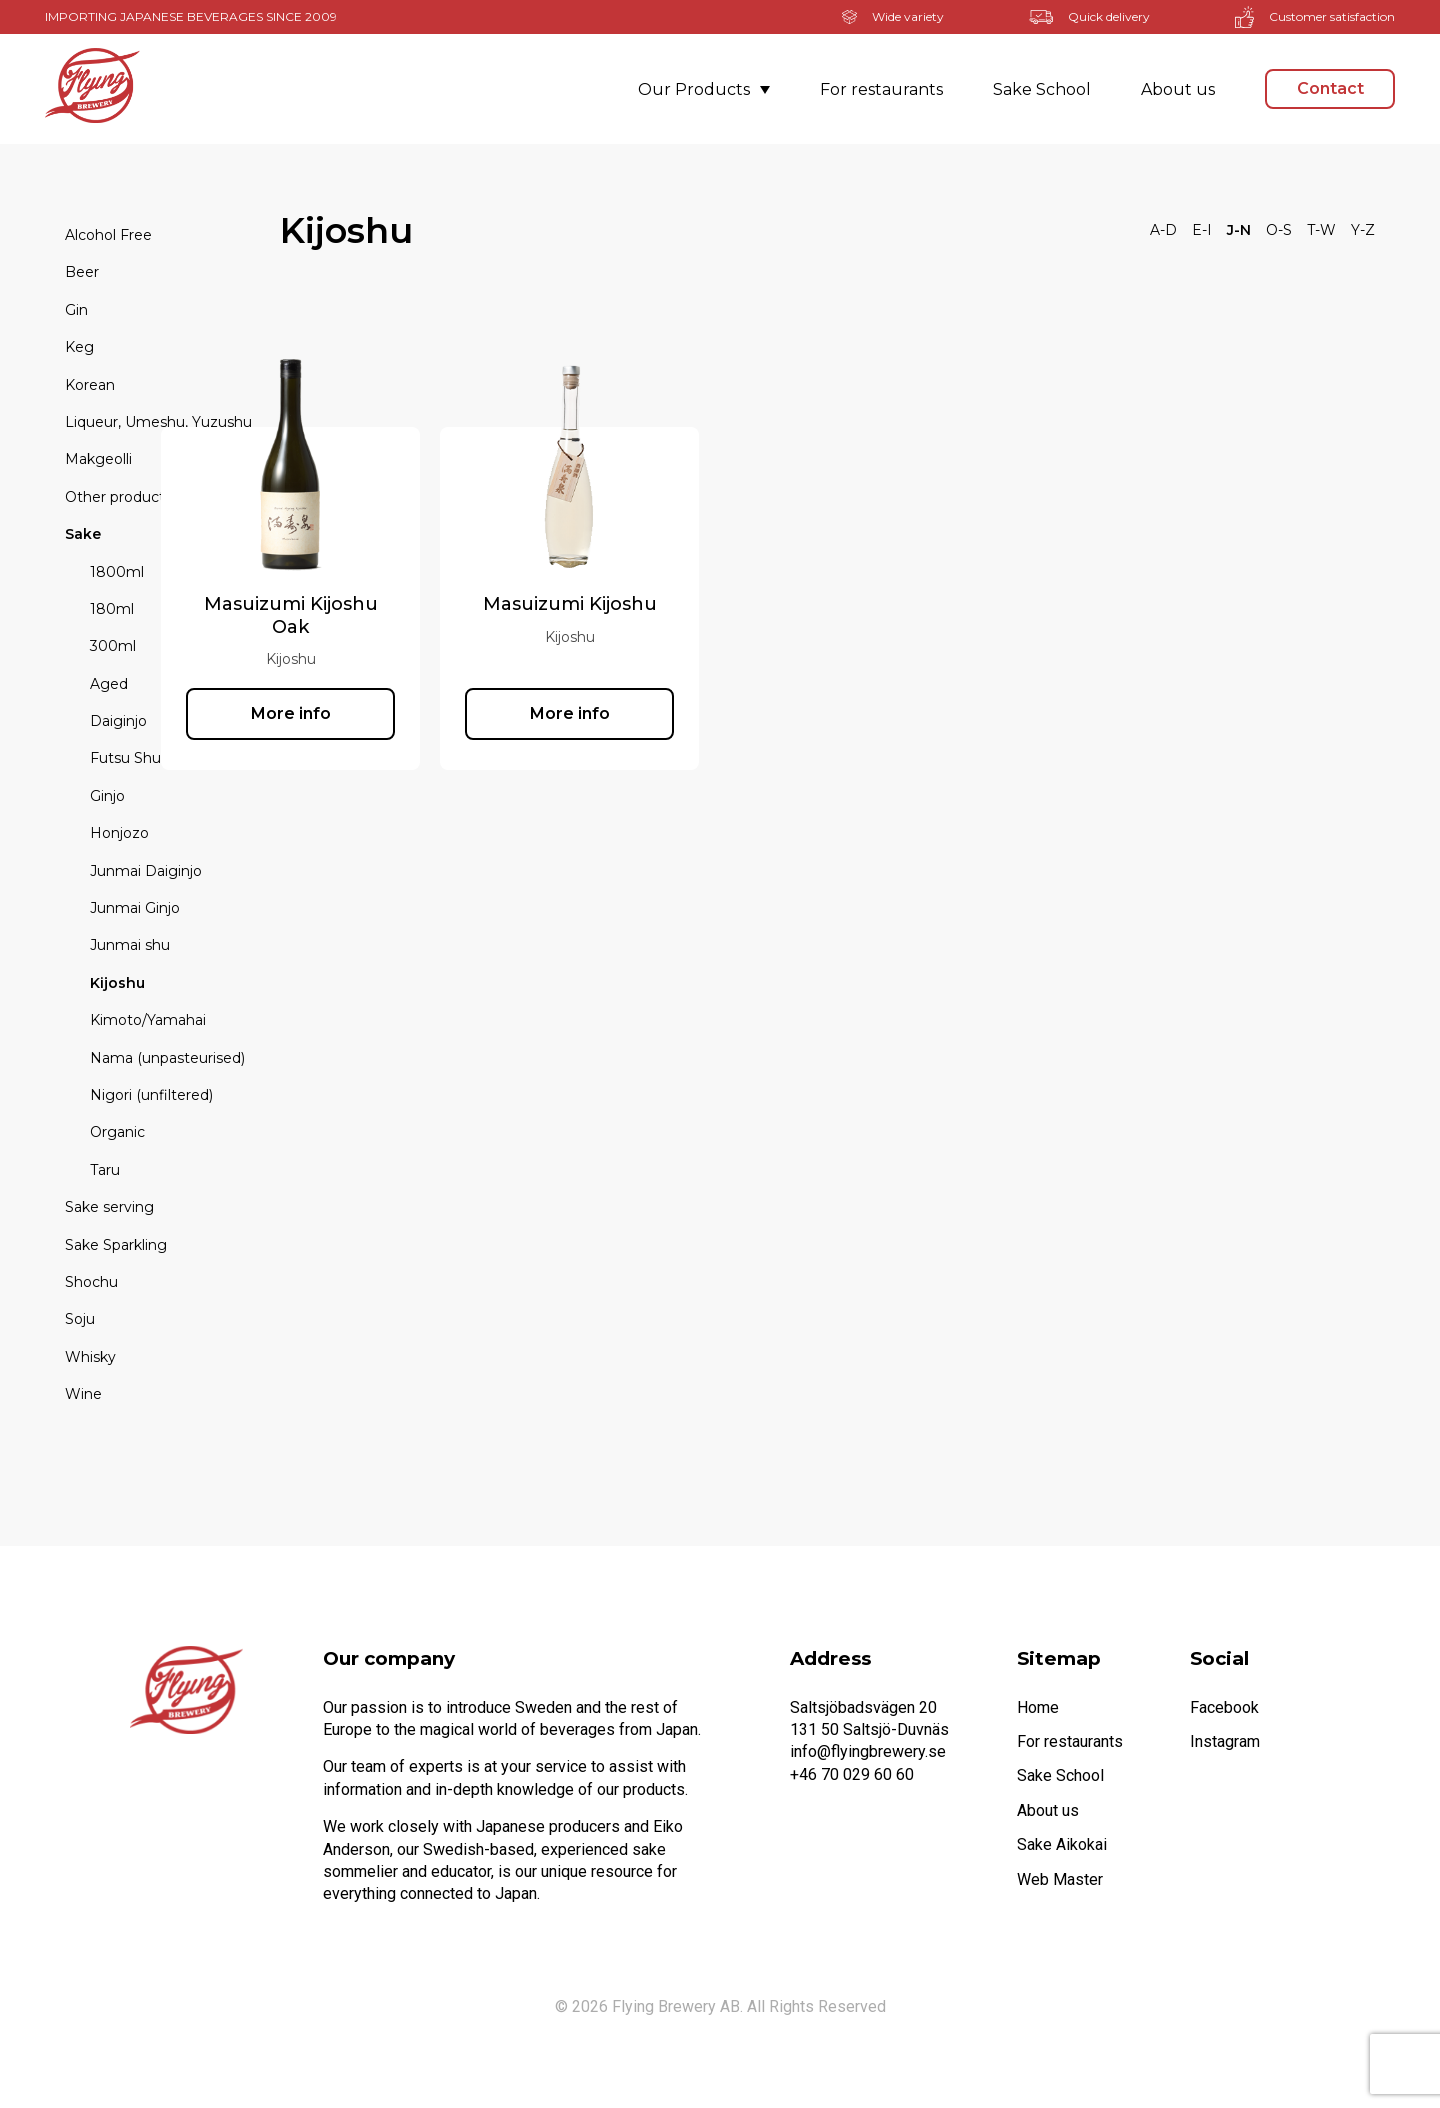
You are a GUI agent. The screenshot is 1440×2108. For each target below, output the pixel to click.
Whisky (90, 1357)
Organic (117, 1132)
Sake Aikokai (1062, 1844)
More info (410, 713)
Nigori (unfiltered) (151, 1095)
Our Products (704, 89)
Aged (109, 684)
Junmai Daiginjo (146, 871)
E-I (1202, 230)
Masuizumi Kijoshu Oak (410, 615)
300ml (113, 646)
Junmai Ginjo (135, 908)
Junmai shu (130, 945)
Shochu (91, 1282)
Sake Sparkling (116, 1245)
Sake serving (109, 1207)
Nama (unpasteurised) (167, 1058)
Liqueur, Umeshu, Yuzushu (158, 422)
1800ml (117, 572)
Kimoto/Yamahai (148, 1020)
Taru (105, 1170)
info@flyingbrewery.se (868, 1751)
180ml (112, 609)
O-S (1279, 230)
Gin (76, 310)
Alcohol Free (108, 235)
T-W (1321, 230)
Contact (1330, 88)
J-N (1239, 230)
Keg (79, 347)
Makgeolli (98, 459)
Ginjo (107, 796)
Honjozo (119, 833)
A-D (1163, 230)
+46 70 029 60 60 (852, 1774)
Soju (80, 1319)
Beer (82, 272)
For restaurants (881, 89)
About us (1178, 89)
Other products (118, 497)
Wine (83, 1394)
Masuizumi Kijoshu (689, 604)
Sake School (1042, 89)
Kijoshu (117, 983)
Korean (90, 385)
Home (1038, 1707)
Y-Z (1363, 230)
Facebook (1224, 1707)
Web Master (1060, 1879)
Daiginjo (118, 721)
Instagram (1225, 1741)
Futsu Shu (125, 758)
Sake (83, 534)
